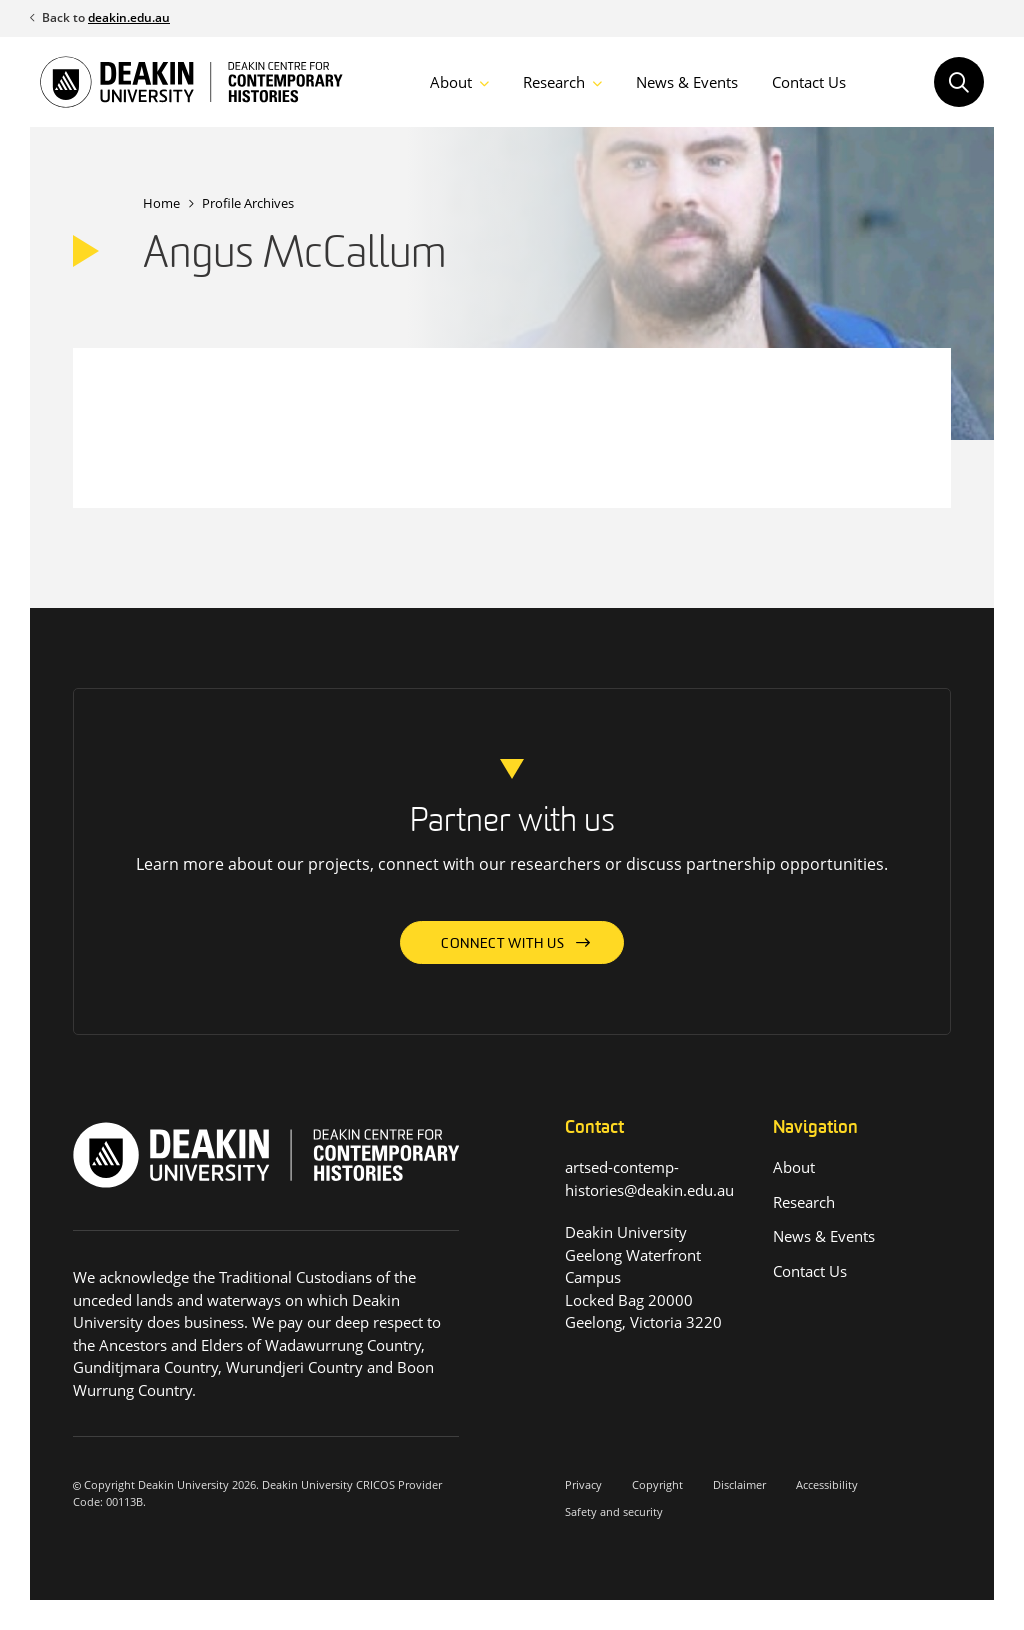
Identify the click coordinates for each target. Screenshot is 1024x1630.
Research (554, 82)
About (451, 82)
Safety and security (614, 1511)
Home (161, 203)
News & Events (687, 82)
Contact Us (809, 82)
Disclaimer (739, 1484)
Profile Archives (248, 203)
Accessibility (827, 1484)
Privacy (583, 1484)
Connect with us (503, 944)
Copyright (657, 1484)
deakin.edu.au (129, 17)
